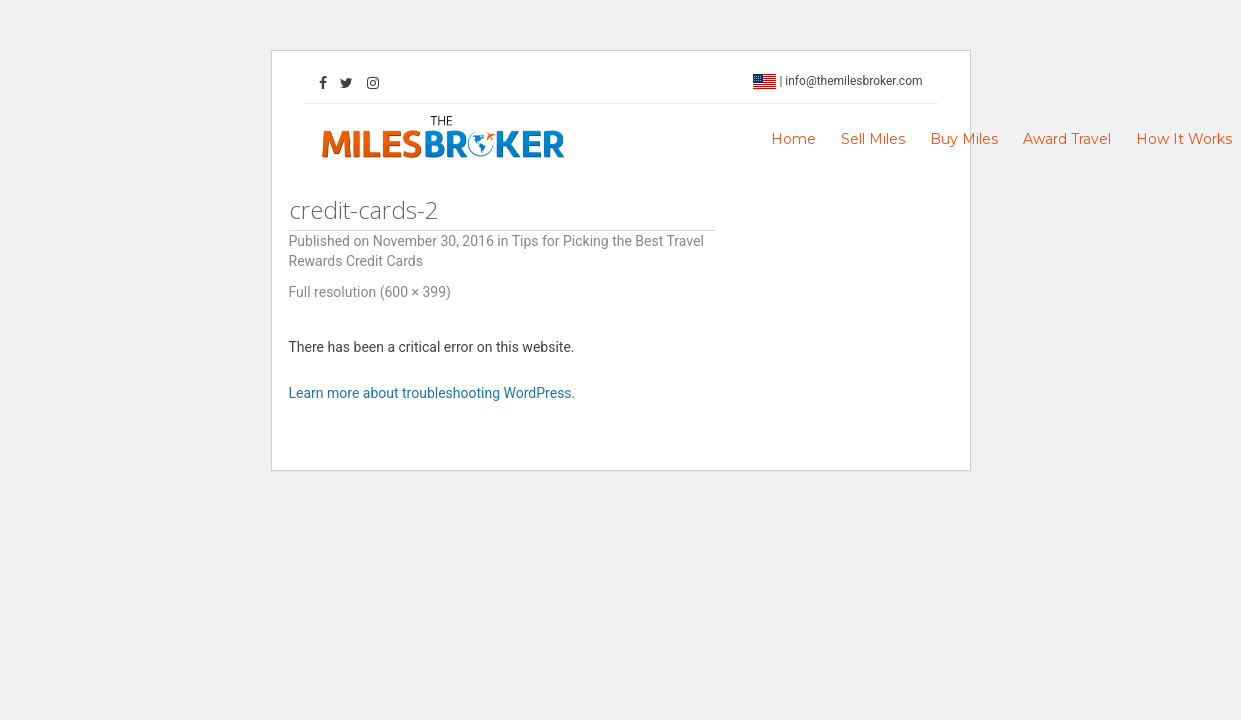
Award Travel (1067, 139)
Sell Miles (873, 139)
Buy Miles (964, 139)
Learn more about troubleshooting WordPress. (432, 393)
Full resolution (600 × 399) (370, 292)
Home (793, 139)
